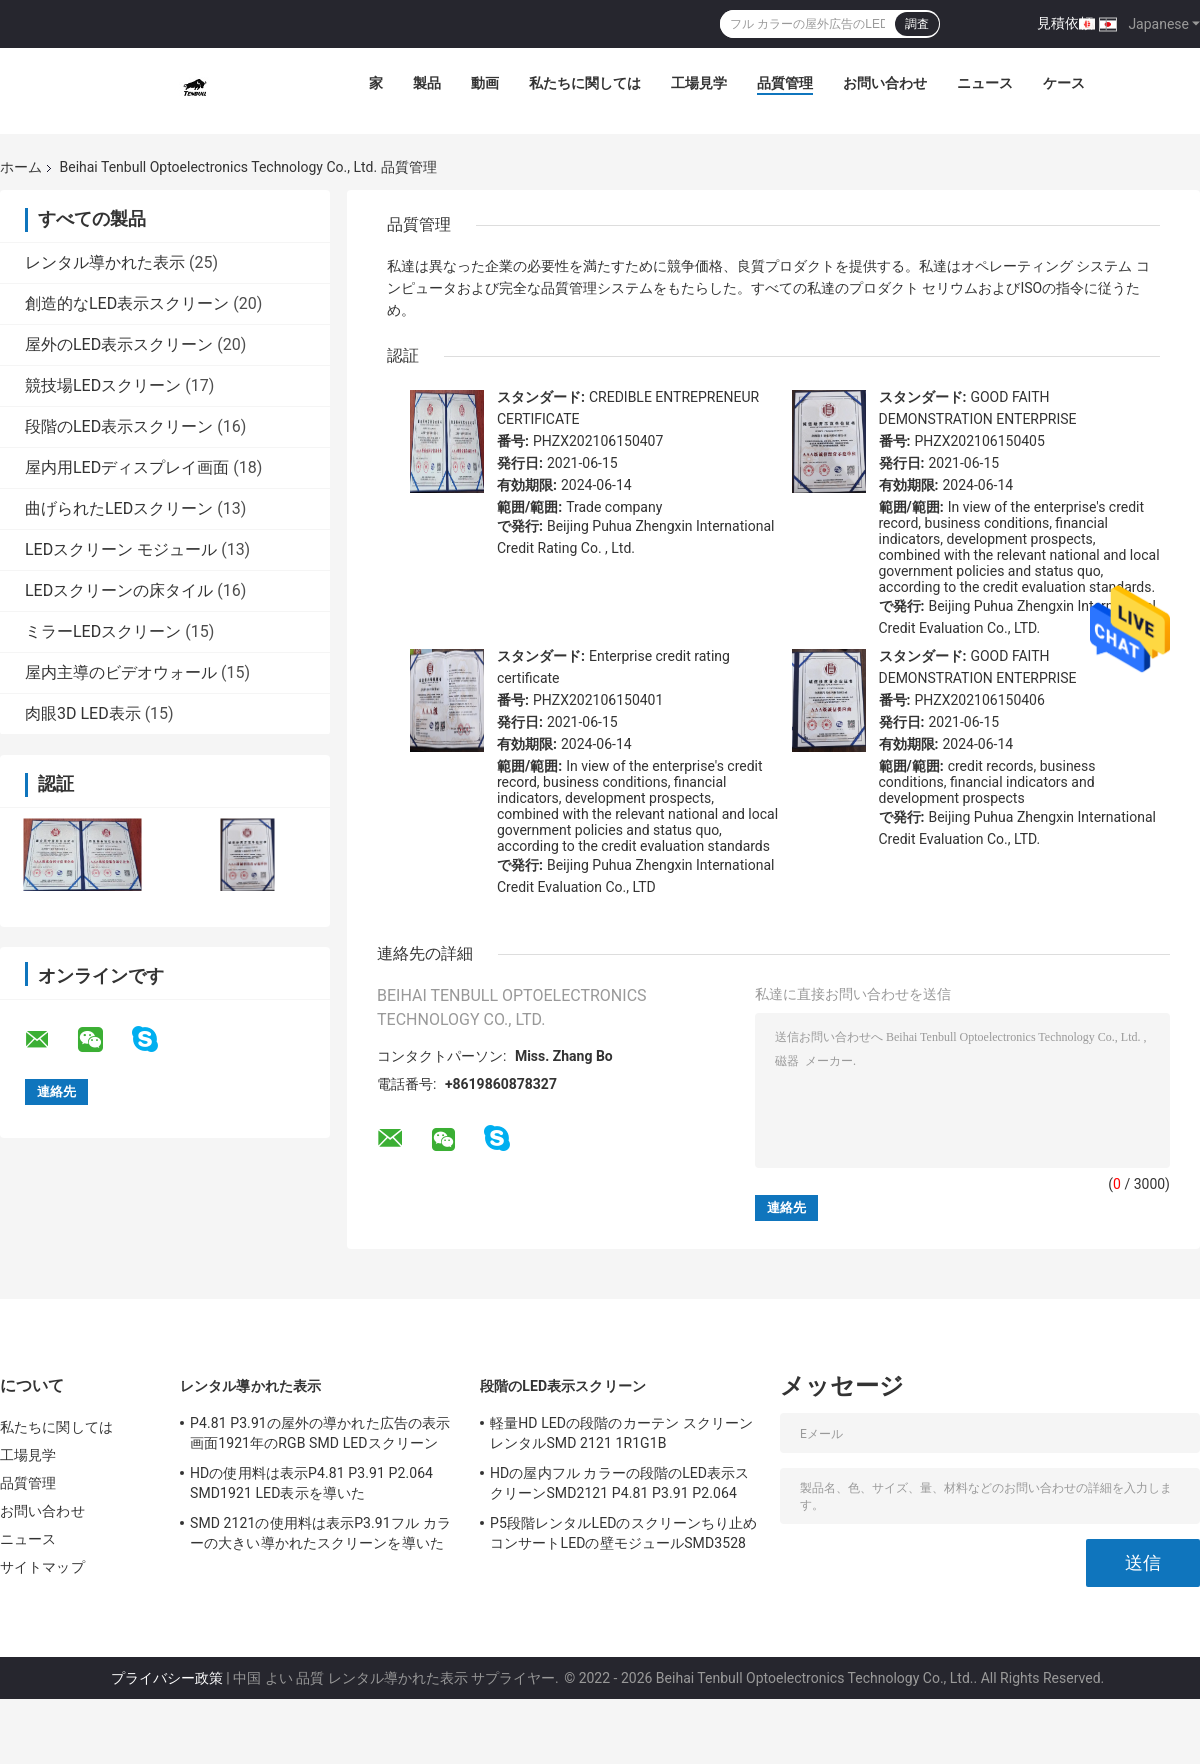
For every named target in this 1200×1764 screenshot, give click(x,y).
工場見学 (699, 83)
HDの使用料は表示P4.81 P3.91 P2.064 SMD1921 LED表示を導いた (311, 1483)
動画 (485, 83)
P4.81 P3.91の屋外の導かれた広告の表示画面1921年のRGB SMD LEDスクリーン (320, 1433)
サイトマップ (42, 1567)
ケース (1064, 83)
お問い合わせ (885, 83)
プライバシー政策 (167, 1678)
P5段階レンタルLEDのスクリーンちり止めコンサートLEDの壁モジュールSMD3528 (624, 1533)
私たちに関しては (585, 83)
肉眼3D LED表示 (83, 713)
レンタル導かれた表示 (105, 262)
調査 (917, 24)
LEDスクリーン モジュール (121, 549)
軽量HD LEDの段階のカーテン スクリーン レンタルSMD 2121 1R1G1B (621, 1433)
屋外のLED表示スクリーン (119, 344)
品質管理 (785, 83)
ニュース (985, 83)
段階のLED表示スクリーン (119, 426)
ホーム (21, 167)
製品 (427, 83)
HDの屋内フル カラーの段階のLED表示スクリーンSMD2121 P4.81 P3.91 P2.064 (619, 1483)
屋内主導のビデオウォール (121, 672)
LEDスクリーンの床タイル (119, 590)
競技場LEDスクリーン (103, 385)
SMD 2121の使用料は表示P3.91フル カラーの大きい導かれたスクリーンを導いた (320, 1533)
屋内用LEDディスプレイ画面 (127, 467)
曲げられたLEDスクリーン (119, 508)
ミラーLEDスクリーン (103, 631)
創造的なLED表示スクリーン (127, 303)
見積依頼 (1065, 23)
